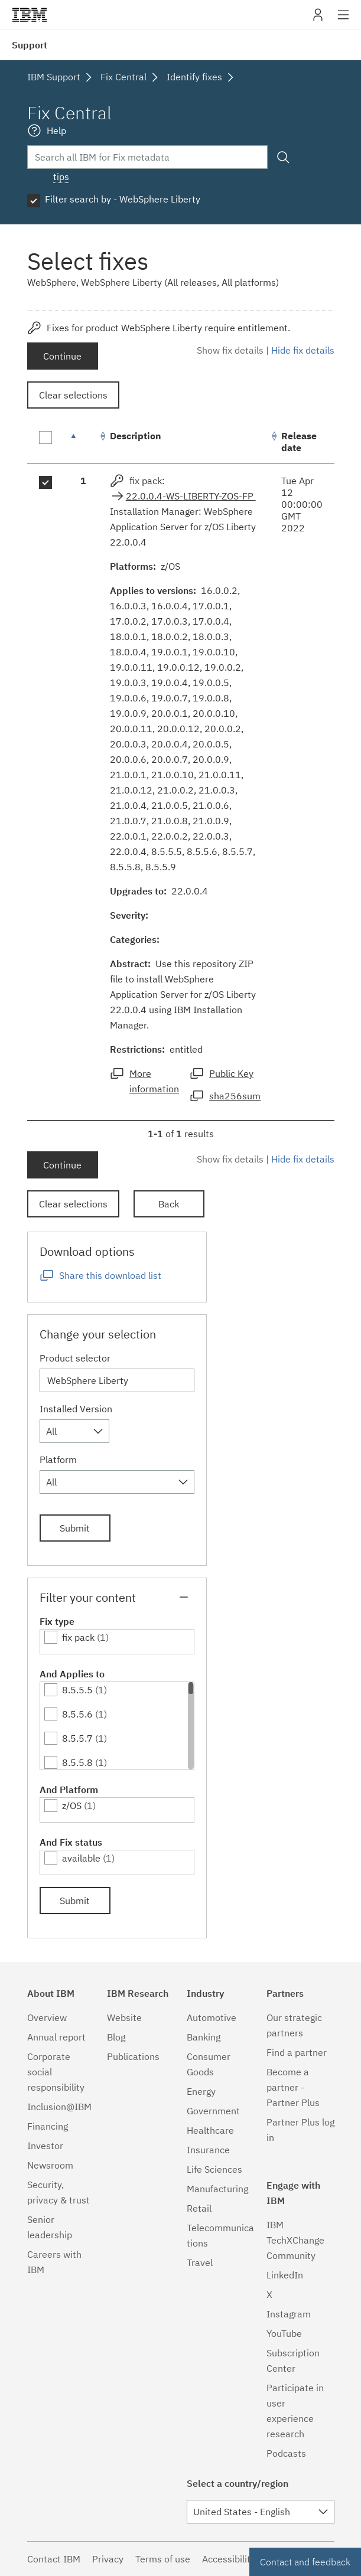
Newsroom (50, 2165)
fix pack (78, 1637)
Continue (62, 356)
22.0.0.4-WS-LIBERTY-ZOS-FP (191, 496)
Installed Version (76, 1409)
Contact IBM (53, 2559)
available (81, 1858)
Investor (45, 2145)
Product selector (75, 1358)
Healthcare (210, 2130)
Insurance (208, 2150)
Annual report (56, 2037)
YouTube (284, 2333)
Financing (47, 2126)
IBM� (29, 15)
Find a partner (296, 2052)
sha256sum (235, 1096)
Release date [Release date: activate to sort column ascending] (299, 441)
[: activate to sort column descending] (83, 441)
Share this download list (110, 1275)
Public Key (231, 1073)
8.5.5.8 (77, 1762)
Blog (116, 2037)
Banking (203, 2037)
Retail (199, 2208)
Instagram (288, 2314)
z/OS (72, 1805)
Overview (47, 2017)
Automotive (211, 2017)
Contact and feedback (305, 2562)
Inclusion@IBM (59, 2107)
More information (154, 1081)
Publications (133, 2056)
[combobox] (74, 1431)
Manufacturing (217, 2189)
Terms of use (162, 2559)
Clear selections (73, 395)
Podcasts (286, 2453)
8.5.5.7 (77, 1738)
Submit (75, 1528)
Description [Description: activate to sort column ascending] (135, 436)
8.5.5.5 (77, 1690)
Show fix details (230, 350)
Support (29, 45)
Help (56, 130)
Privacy (107, 2559)
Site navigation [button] (343, 21)
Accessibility (228, 2559)
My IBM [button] (318, 19)
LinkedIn (284, 2275)
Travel (200, 2262)
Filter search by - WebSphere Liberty (122, 199)
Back (168, 1204)
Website (124, 2017)
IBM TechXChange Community (295, 2240)
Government (213, 2111)
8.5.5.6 (77, 1714)
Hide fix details (302, 350)
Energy (201, 2091)
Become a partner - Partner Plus (293, 2087)
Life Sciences (214, 2169)
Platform (58, 1459)
